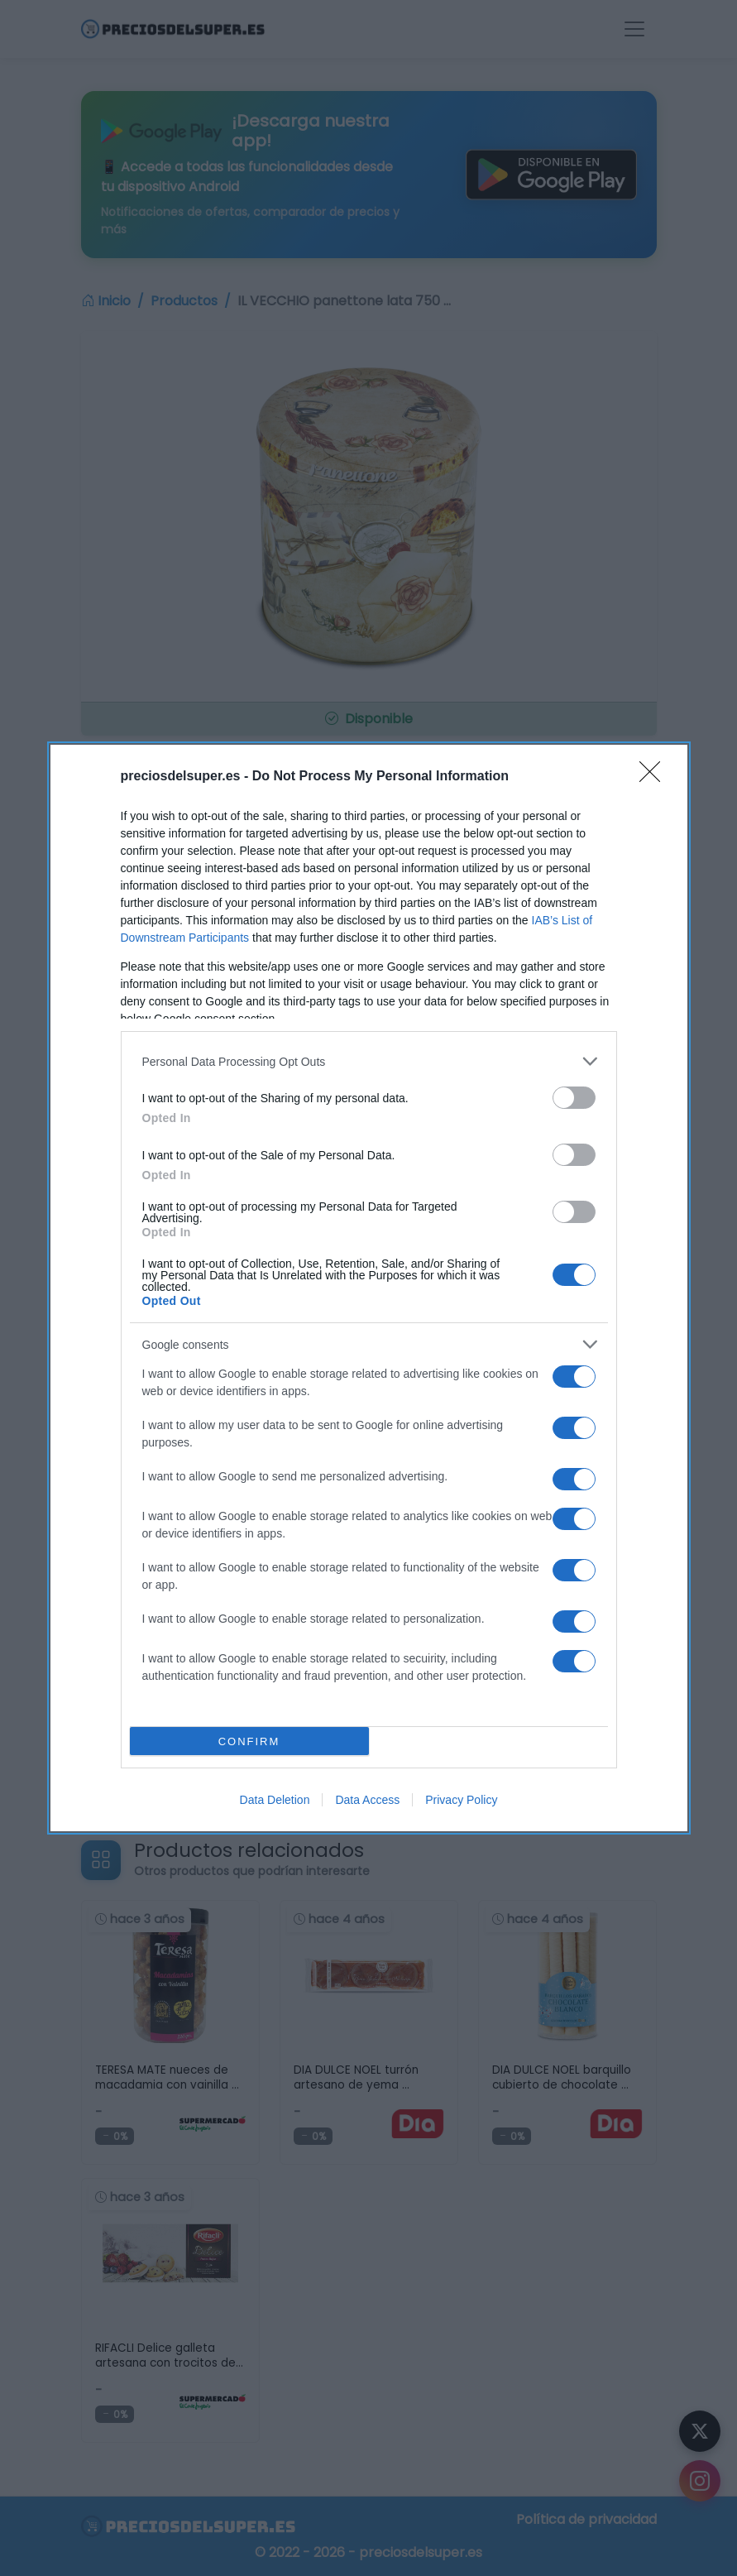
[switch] (574, 1098)
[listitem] (369, 1061)
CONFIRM (249, 1741)
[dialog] (368, 1288)
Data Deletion (275, 1799)
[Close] (655, 777)
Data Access (367, 1799)
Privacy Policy (461, 1799)
